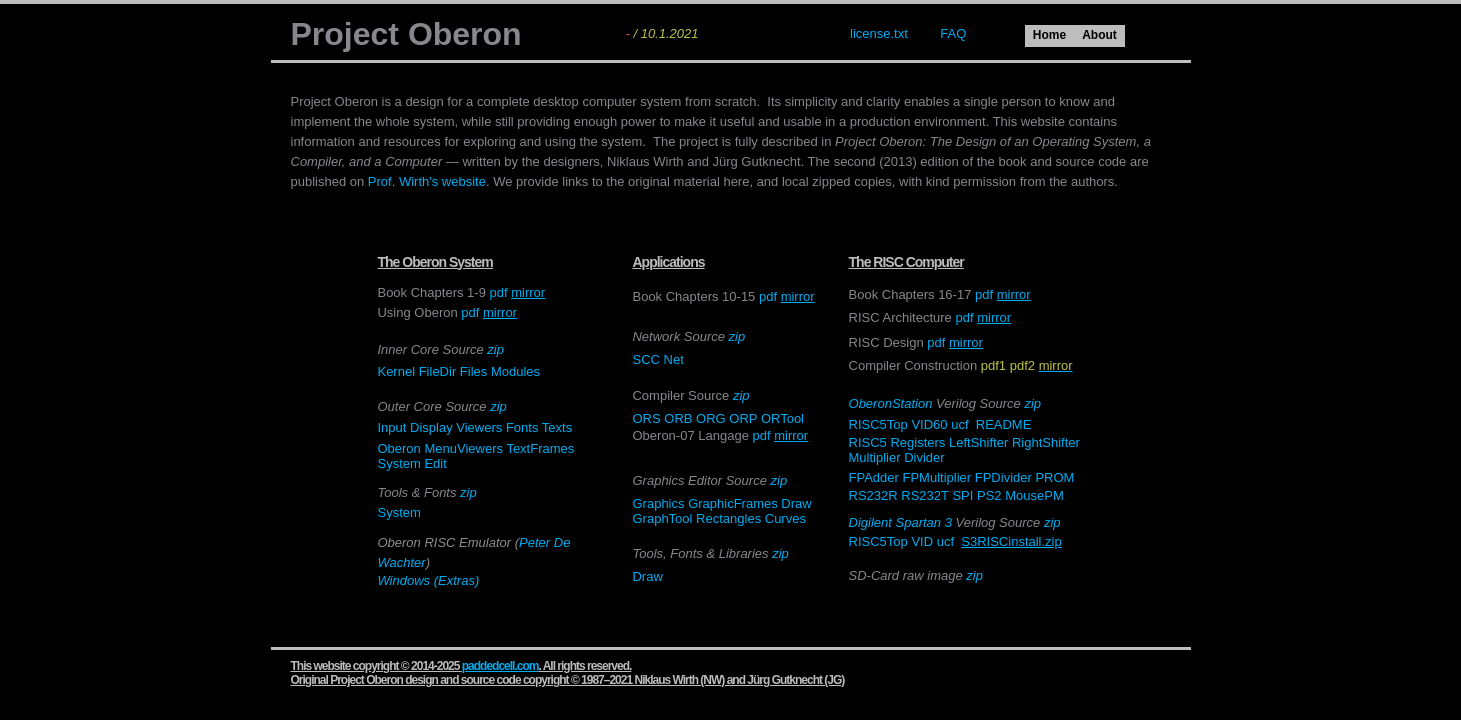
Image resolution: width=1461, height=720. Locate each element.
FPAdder (874, 477)
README (1004, 424)
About (1099, 35)
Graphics (658, 503)
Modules (515, 371)
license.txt (879, 33)
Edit (435, 463)
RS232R (873, 495)
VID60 (929, 424)
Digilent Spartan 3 (900, 522)
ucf (959, 424)
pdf (498, 292)
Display (431, 427)
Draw (796, 503)
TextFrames (540, 448)
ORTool (782, 418)
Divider (924, 457)
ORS (646, 418)
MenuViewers (463, 448)
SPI (962, 495)
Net (674, 359)
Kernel (396, 371)
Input (391, 427)
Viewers (479, 427)
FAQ (953, 33)
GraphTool (662, 518)
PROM (1054, 477)
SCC (645, 359)
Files (473, 371)
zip (495, 349)
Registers (917, 442)
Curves (785, 518)
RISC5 (868, 442)
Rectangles (730, 518)
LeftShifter (978, 442)
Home (1049, 35)
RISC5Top (878, 424)
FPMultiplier (937, 477)
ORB (678, 418)
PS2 (989, 495)
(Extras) (457, 580)
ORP (743, 418)
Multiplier (875, 457)
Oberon (398, 448)
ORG (711, 418)
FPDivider (1003, 477)
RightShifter (1046, 442)
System (398, 463)
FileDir (438, 371)
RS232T (924, 495)
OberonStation (891, 403)
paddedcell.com (500, 666)
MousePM (1034, 495)
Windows (403, 580)
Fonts (522, 427)
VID (922, 541)
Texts (557, 427)
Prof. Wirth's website (427, 181)
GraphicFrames (733, 503)
